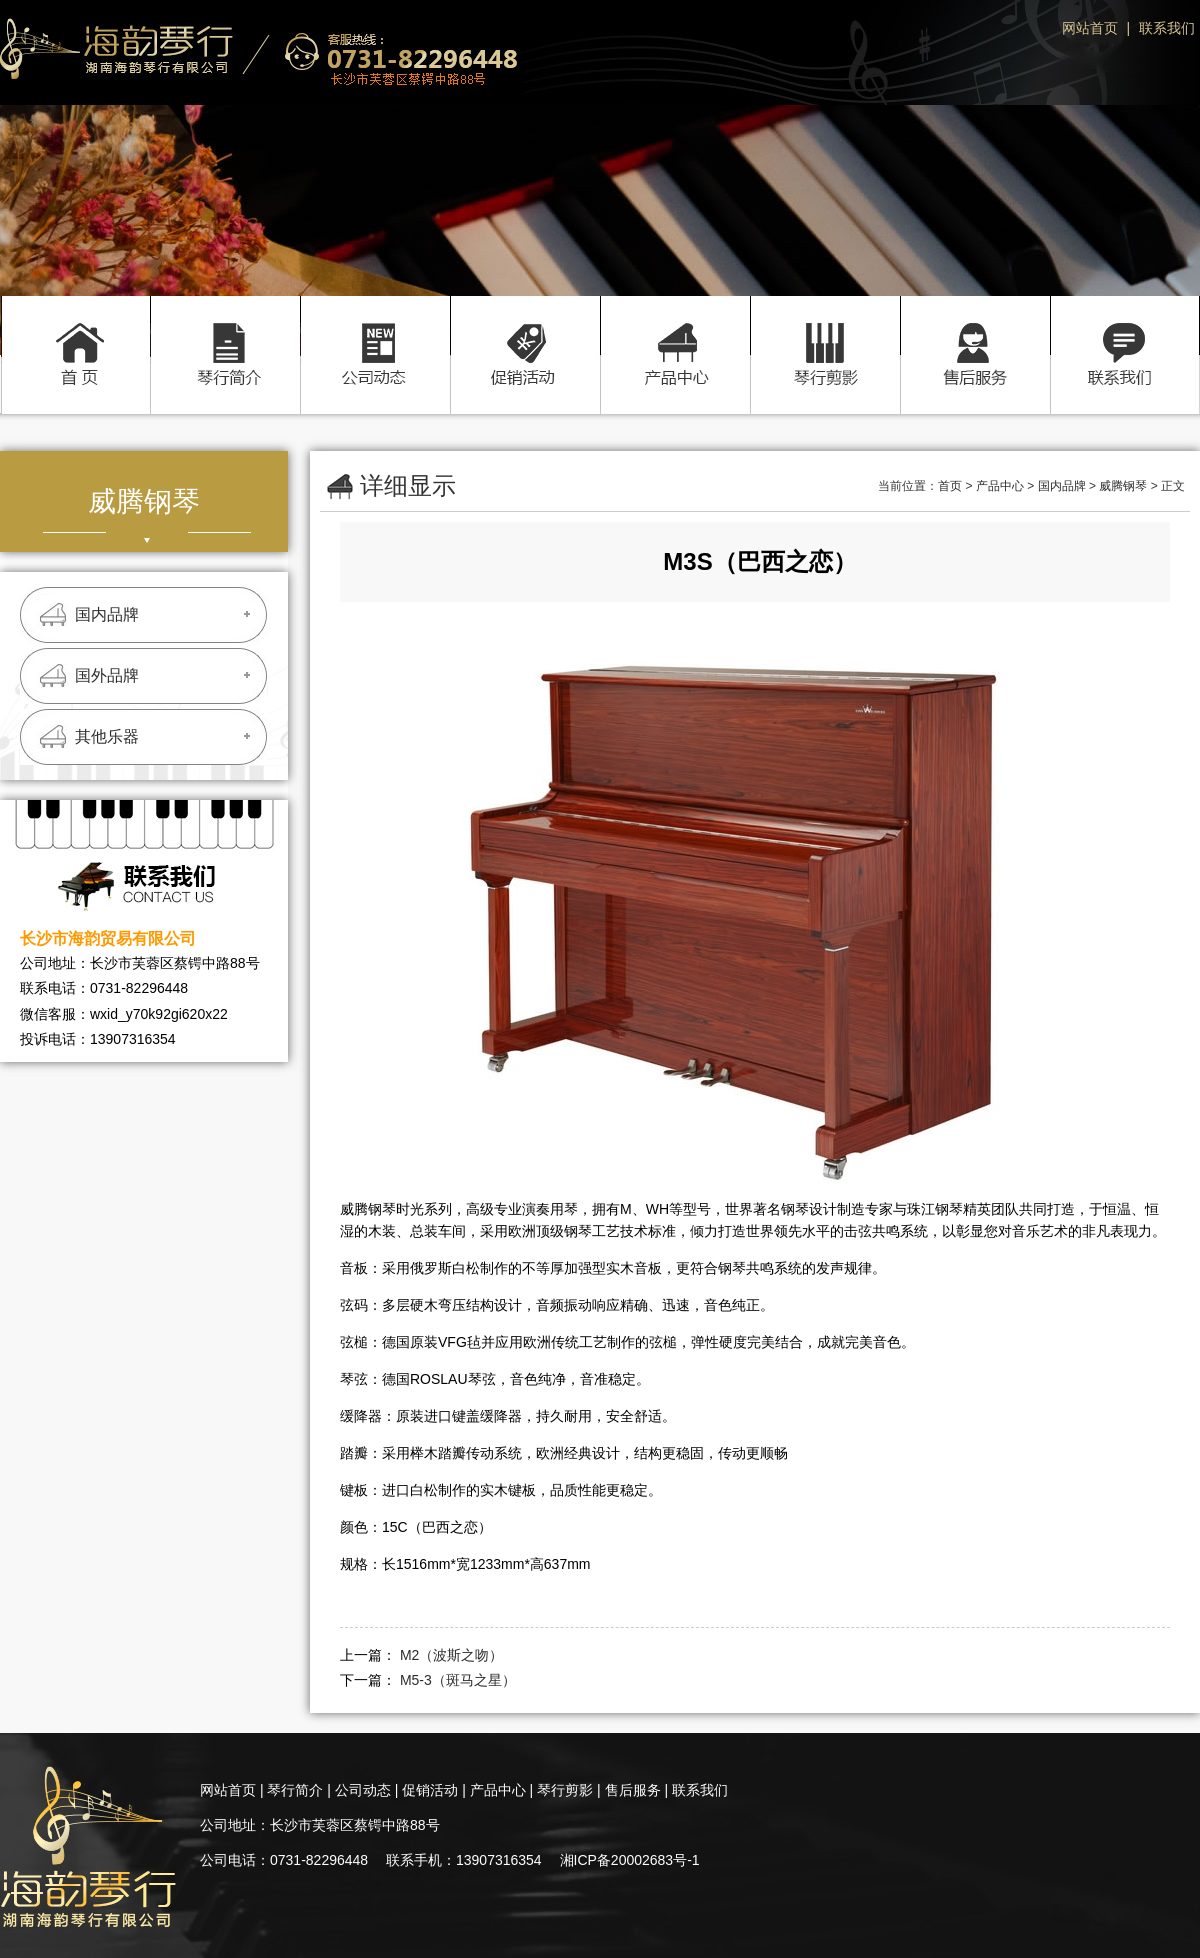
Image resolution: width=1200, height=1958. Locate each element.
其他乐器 (107, 736)
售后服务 (975, 333)
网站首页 (1090, 28)
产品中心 (675, 333)
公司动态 (375, 333)
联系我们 (1167, 28)
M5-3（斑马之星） (458, 1680)
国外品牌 (107, 675)
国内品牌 (107, 614)
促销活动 (525, 333)
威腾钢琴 (1123, 486)
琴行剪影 (825, 333)
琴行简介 (225, 333)
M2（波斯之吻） (451, 1655)
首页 (75, 333)
